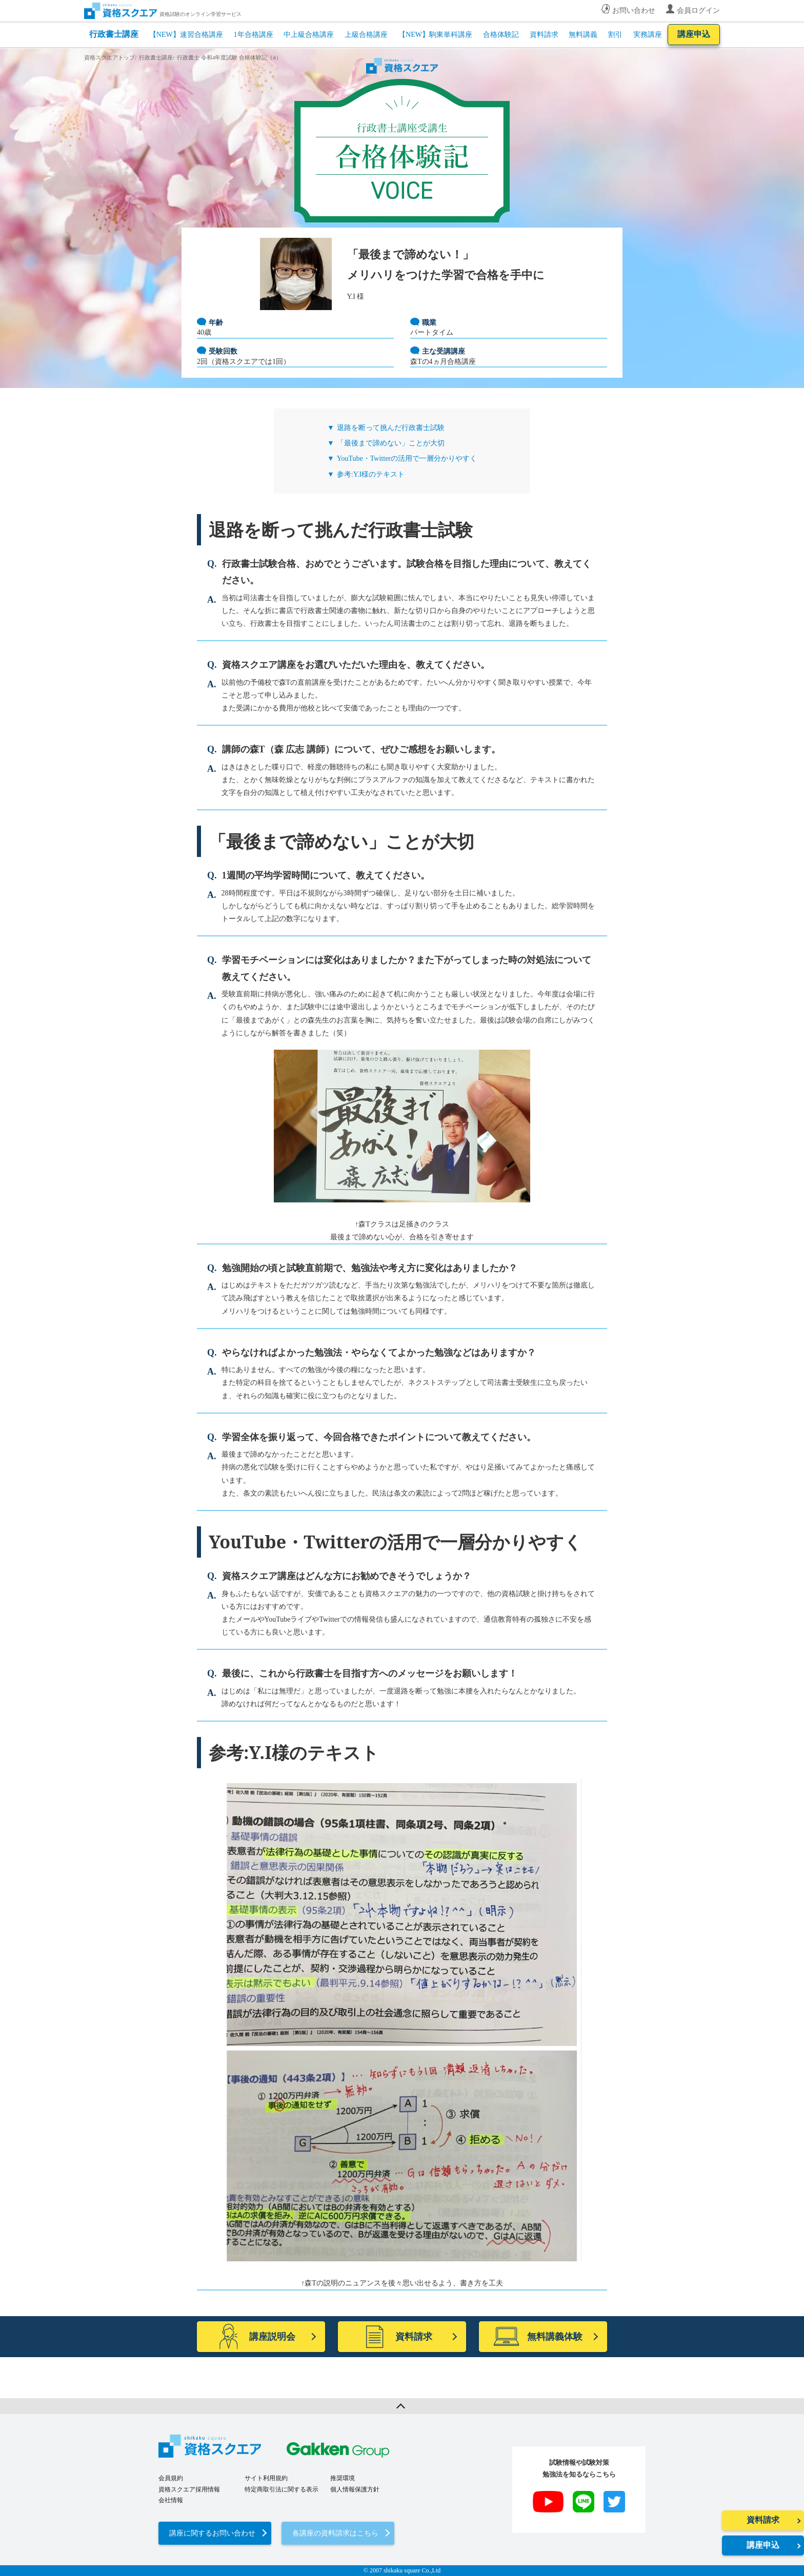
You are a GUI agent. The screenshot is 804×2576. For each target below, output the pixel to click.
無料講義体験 (537, 2336)
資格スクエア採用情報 (189, 2489)
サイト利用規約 (266, 2478)
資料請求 (544, 34)
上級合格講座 (366, 34)
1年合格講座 (253, 34)
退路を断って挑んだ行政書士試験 (391, 428)
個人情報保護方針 (354, 2489)
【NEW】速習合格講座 (186, 34)
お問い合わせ (633, 10)
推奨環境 (342, 2478)
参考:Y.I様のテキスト (371, 474)
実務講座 (647, 34)
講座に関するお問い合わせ (212, 2533)
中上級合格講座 (309, 34)
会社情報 (170, 2500)
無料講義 (583, 34)
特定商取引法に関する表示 (281, 2489)
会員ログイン (698, 10)
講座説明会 (255, 2336)
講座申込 (693, 34)
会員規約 (170, 2478)
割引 (615, 34)
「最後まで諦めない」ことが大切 (391, 443)
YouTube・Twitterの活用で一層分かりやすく (407, 458)
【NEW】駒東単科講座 (435, 34)
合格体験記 (501, 34)
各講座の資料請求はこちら (335, 2533)
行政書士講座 (113, 34)
